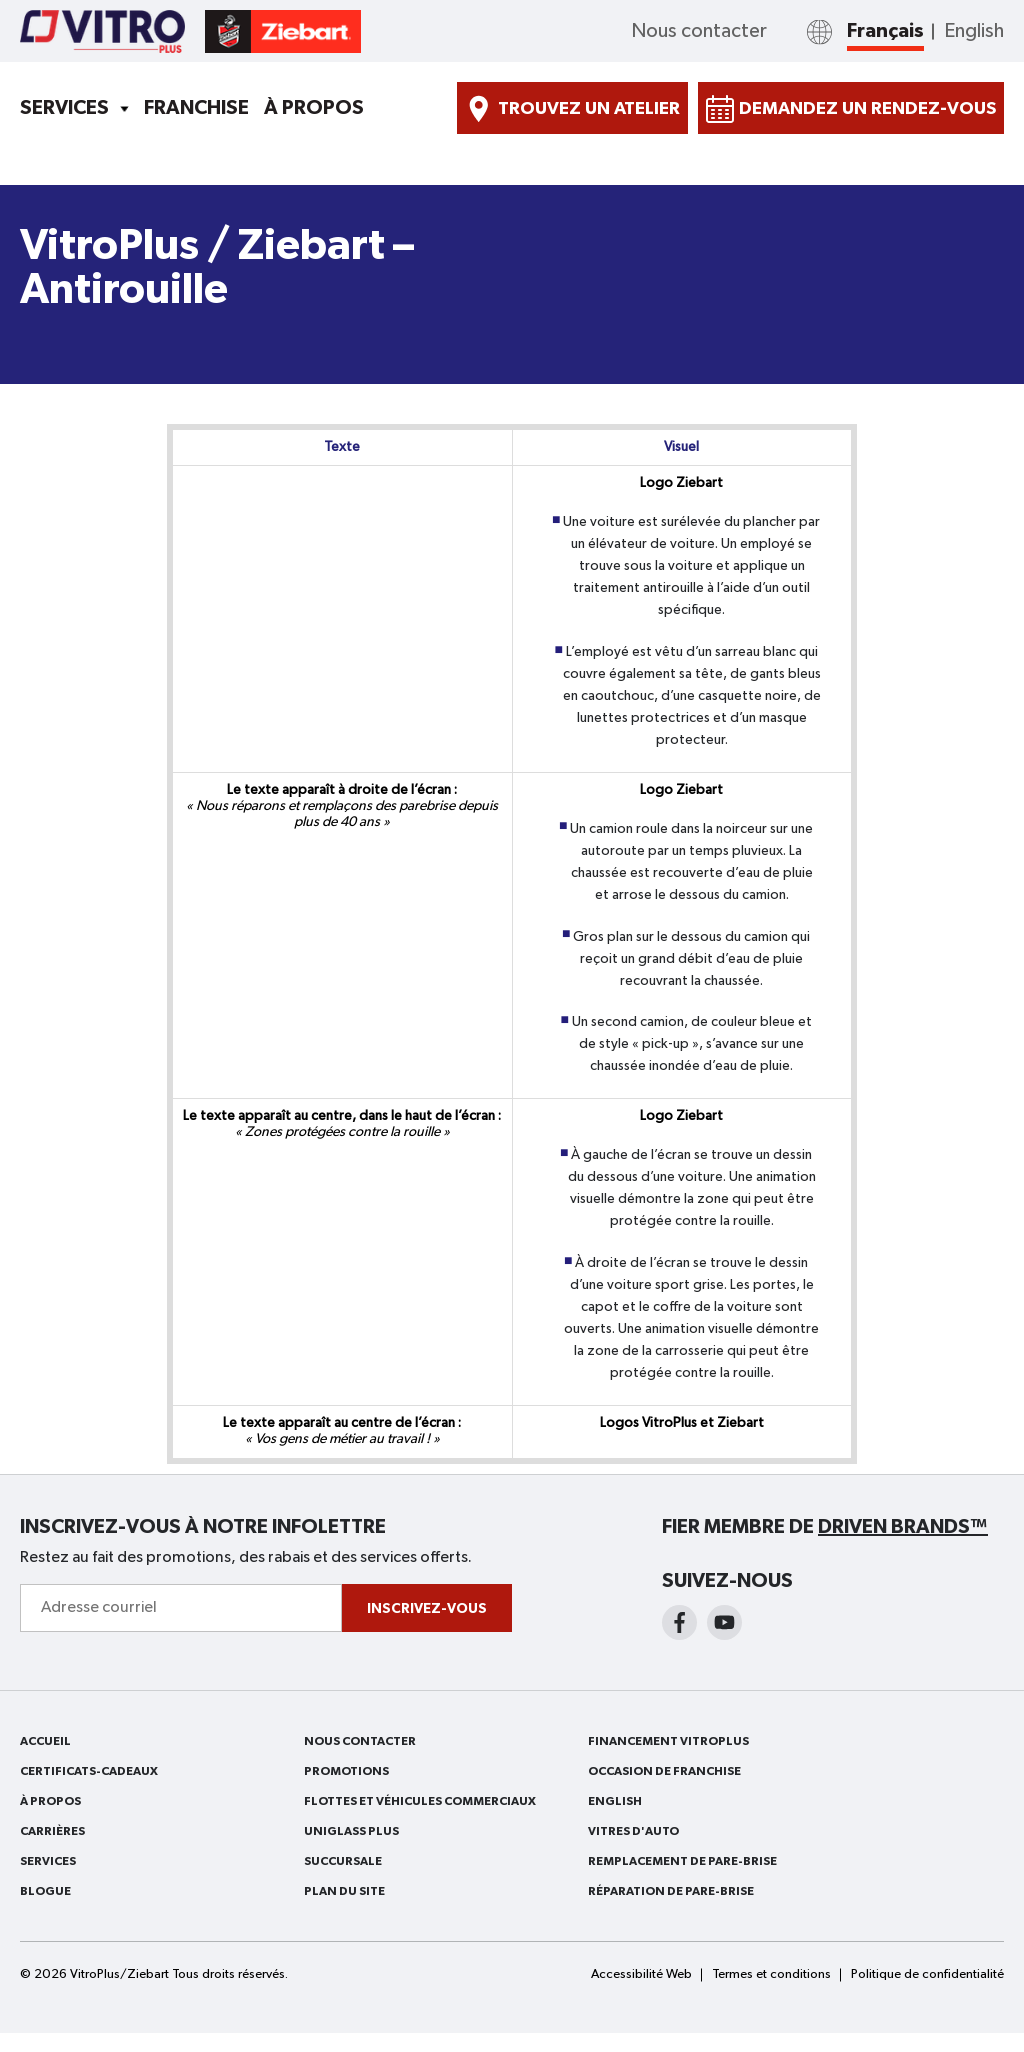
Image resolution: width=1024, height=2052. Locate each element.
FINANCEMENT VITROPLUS (668, 1741)
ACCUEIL (45, 1741)
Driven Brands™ (903, 1527)
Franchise (196, 108)
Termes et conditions (771, 1974)
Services (64, 108)
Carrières (52, 1831)
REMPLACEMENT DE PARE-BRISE (682, 1861)
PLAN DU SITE (344, 1891)
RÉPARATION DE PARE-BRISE (671, 1891)
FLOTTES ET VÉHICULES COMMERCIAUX (420, 1801)
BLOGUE (45, 1891)
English (974, 31)
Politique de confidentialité (927, 1974)
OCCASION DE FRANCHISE (664, 1771)
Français (885, 31)
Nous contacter (699, 31)
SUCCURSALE (343, 1861)
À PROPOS (314, 108)
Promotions (346, 1771)
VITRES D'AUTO (633, 1831)
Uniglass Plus (351, 1831)
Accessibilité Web (641, 1974)
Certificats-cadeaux (89, 1771)
